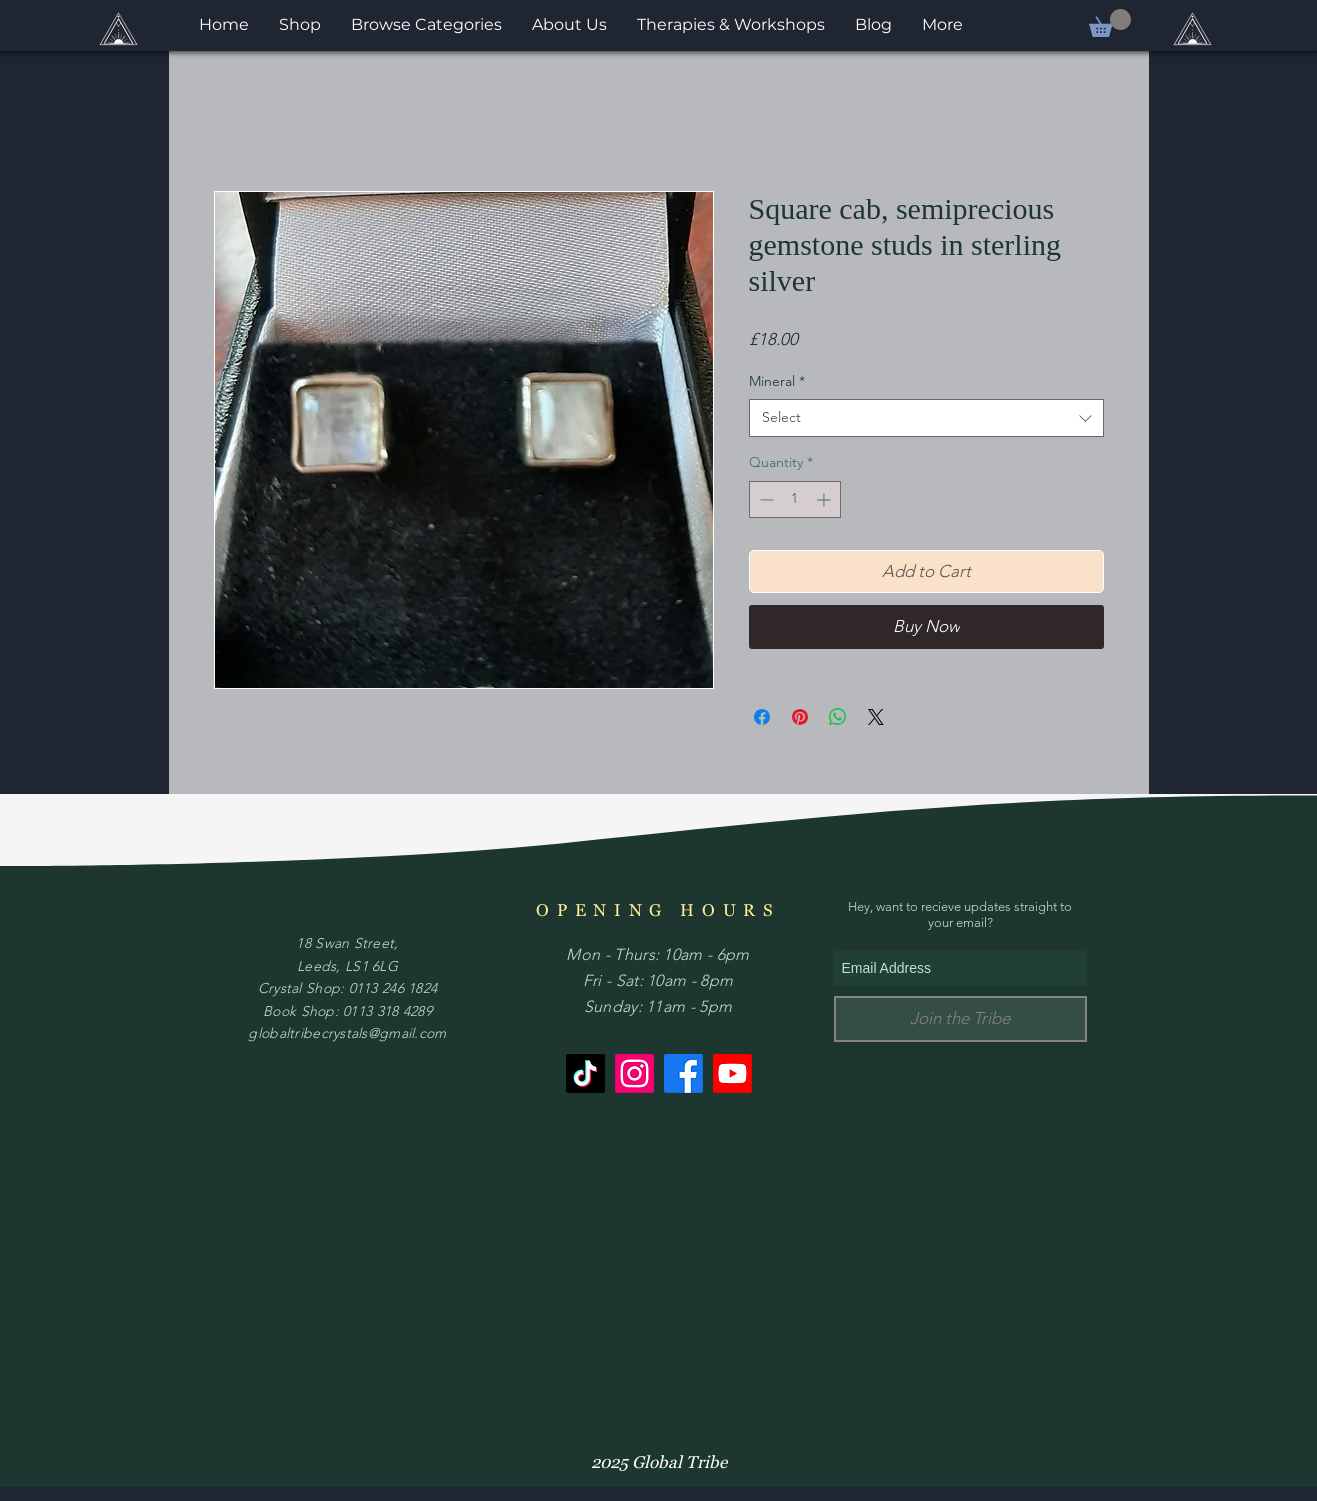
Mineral (777, 381)
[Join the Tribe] (960, 1019)
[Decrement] (764, 499)
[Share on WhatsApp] (838, 717)
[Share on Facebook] (762, 717)
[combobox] (926, 418)
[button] (1110, 23)
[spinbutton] (795, 499)
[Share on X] (876, 717)
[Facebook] (683, 1073)
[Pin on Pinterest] (800, 717)
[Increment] (825, 499)
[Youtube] (732, 1073)
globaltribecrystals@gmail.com (347, 1033)
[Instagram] (634, 1073)
